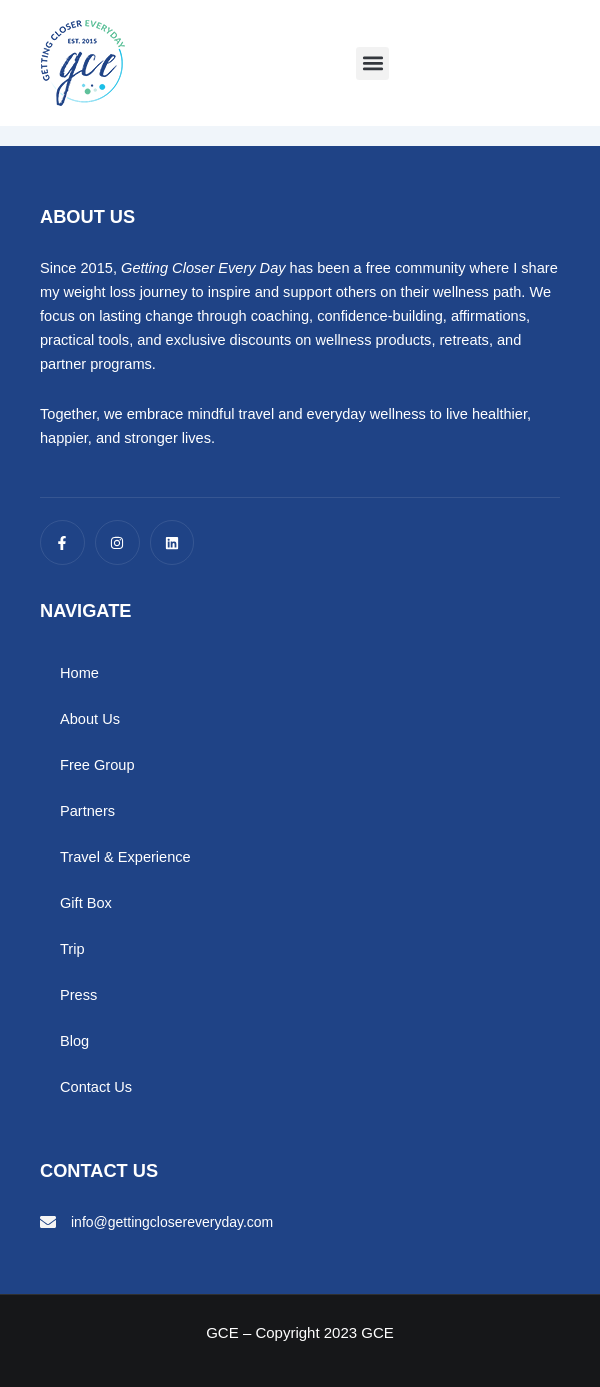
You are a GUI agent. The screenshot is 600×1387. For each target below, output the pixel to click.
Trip (72, 949)
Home (79, 673)
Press (78, 995)
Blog (74, 1041)
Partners (87, 811)
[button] (372, 63)
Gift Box (86, 903)
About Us (90, 719)
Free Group (97, 765)
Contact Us (96, 1087)
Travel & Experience (125, 857)
